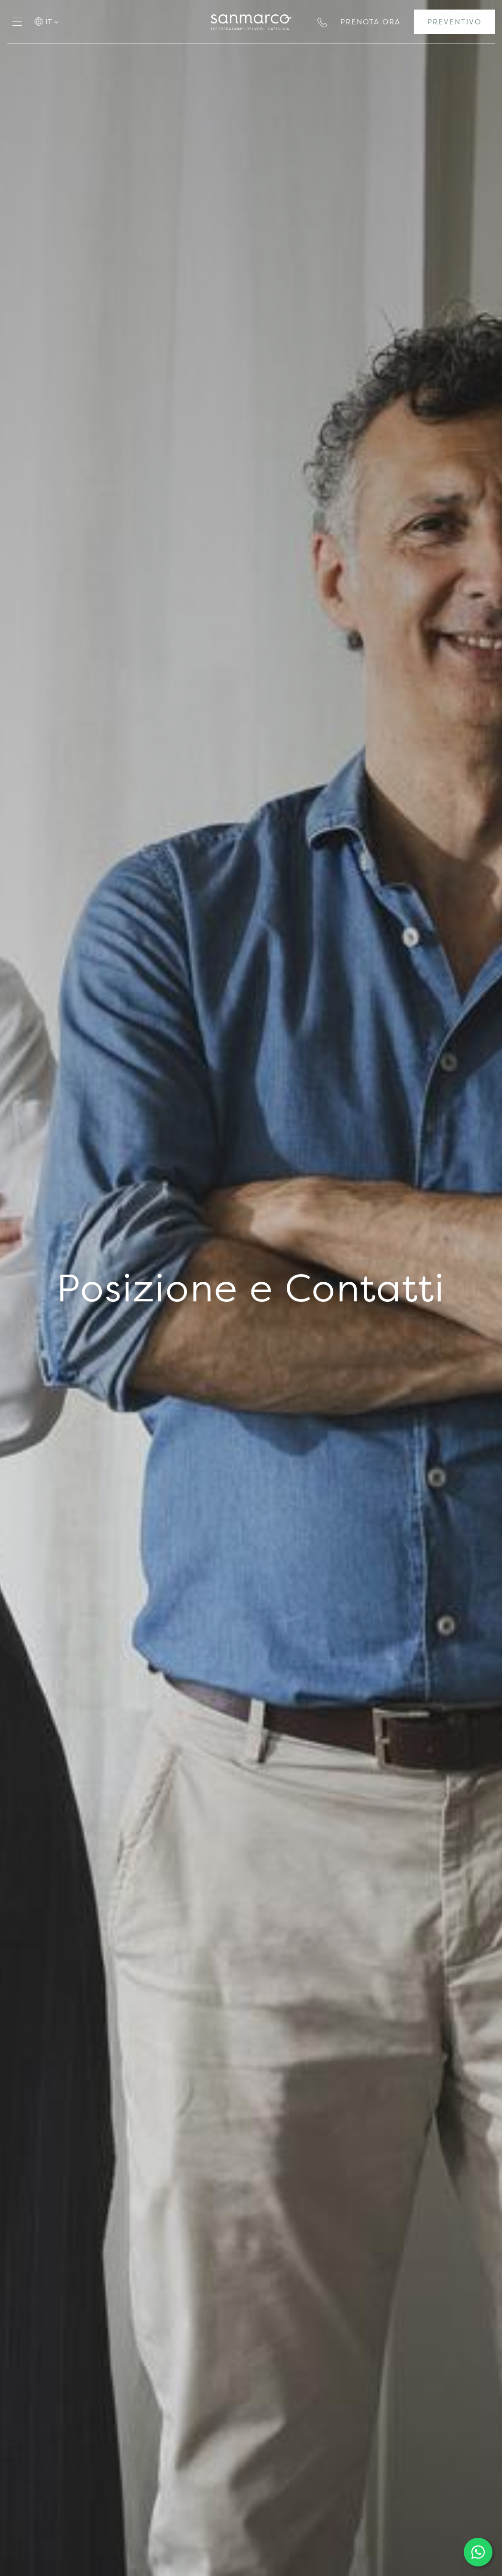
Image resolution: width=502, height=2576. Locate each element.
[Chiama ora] (322, 21)
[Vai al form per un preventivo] (454, 22)
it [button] (52, 21)
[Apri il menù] (17, 21)
